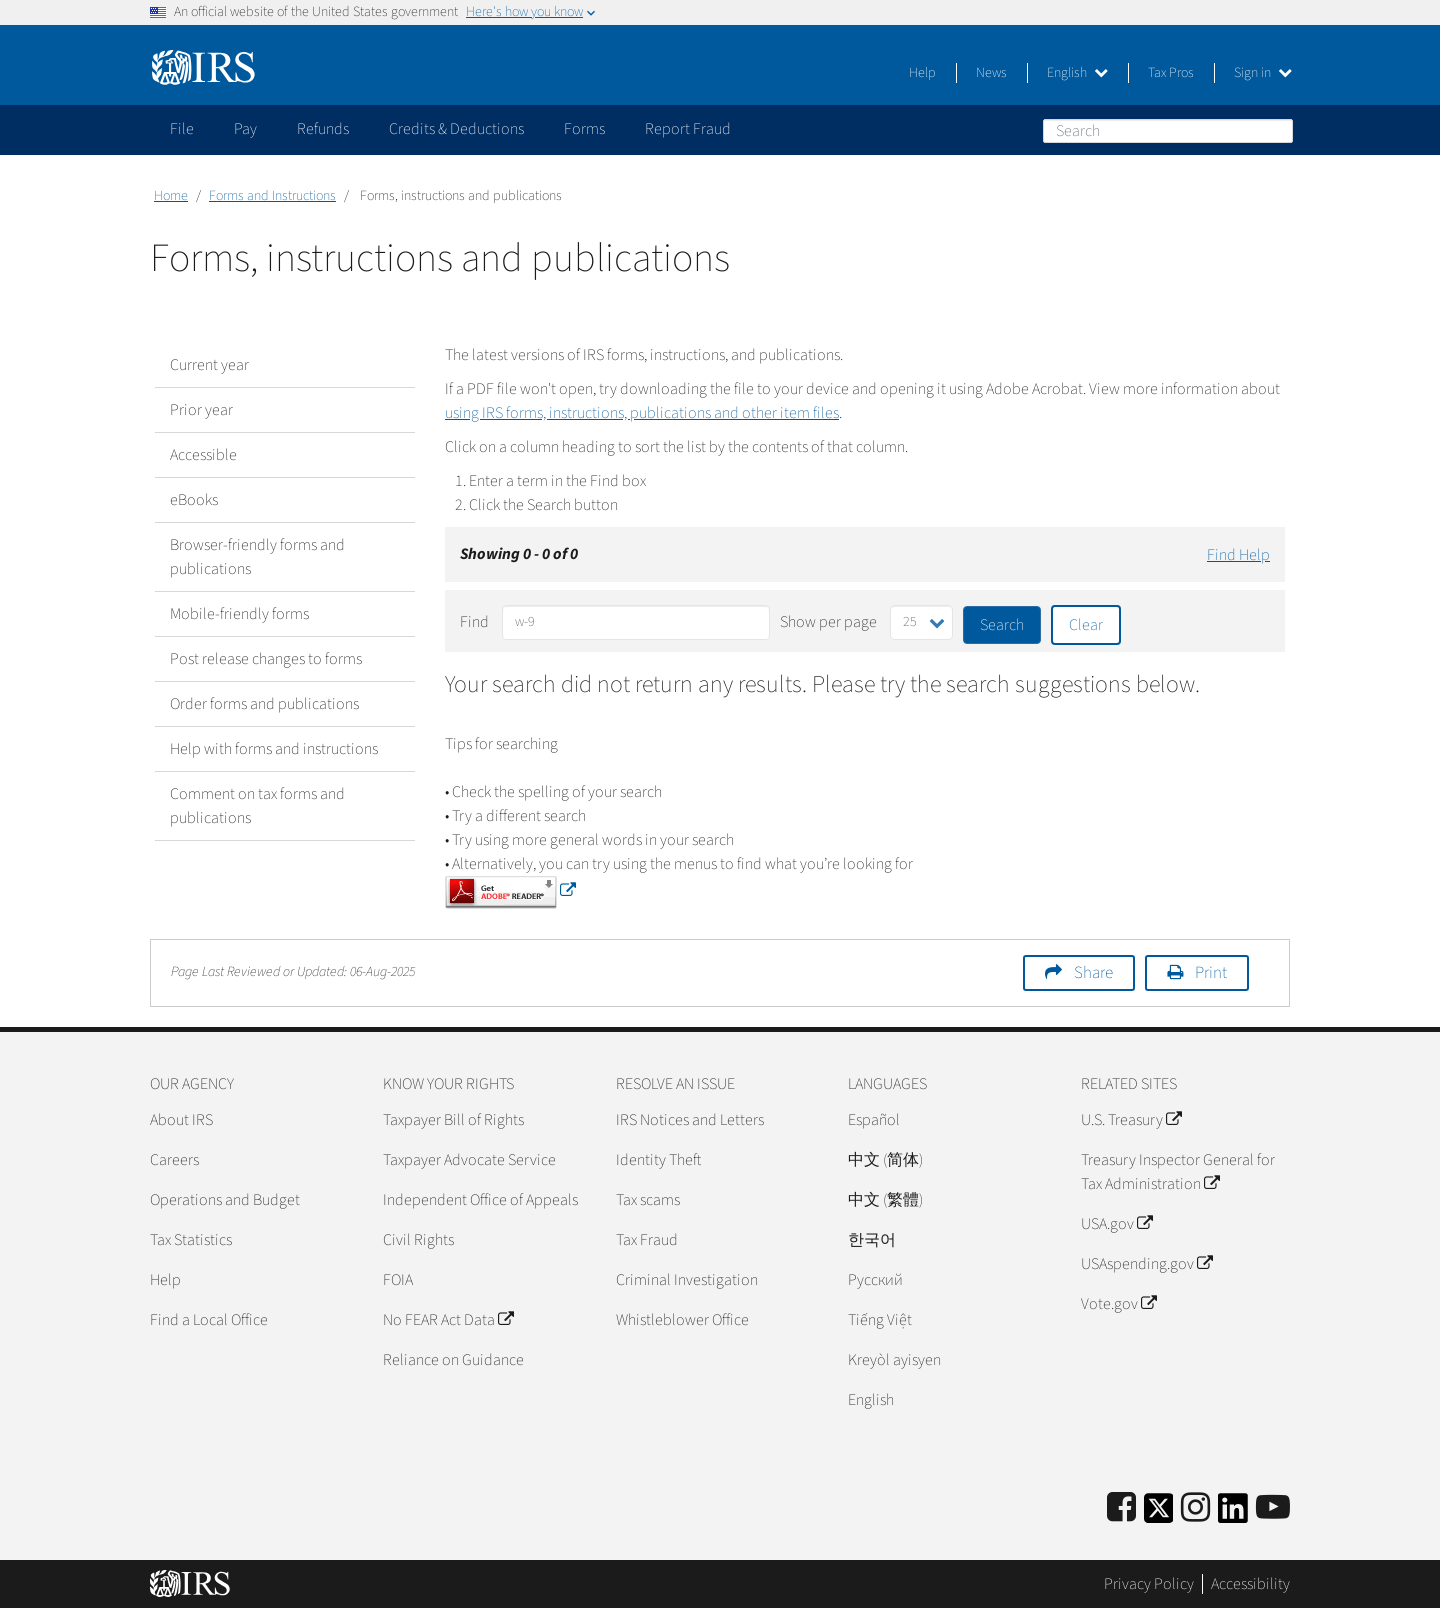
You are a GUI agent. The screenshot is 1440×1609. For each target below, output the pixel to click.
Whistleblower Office (682, 1320)
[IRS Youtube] (1273, 1508)
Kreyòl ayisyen (894, 1360)
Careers (174, 1160)
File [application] (182, 129)
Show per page (828, 622)
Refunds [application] (323, 129)
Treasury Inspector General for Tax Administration (1178, 1172)
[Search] (1168, 131)
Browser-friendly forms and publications (257, 557)
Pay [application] (245, 129)
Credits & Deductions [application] (456, 129)
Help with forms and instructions (274, 749)
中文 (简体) (885, 1160)
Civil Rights (418, 1240)
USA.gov (1116, 1224)
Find (474, 622)
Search (1277, 130)
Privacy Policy (1149, 1584)
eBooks (194, 500)
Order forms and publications (264, 704)
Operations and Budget (225, 1200)
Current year (209, 365)
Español (874, 1120)
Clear (1086, 625)
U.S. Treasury (1131, 1120)
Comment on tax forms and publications (257, 806)
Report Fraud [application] (688, 129)
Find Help (1238, 555)
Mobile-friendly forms (239, 614)
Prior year (201, 410)
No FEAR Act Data (448, 1320)
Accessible (203, 455)
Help (922, 73)
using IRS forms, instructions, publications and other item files (642, 413)
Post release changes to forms (266, 659)
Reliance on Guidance (453, 1360)
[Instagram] (1195, 1508)
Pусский (875, 1280)
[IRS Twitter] (1159, 1514)
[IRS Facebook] (1121, 1508)
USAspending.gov (1146, 1264)
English (1077, 73)
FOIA (398, 1280)
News (991, 73)
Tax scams (648, 1200)
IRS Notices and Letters (690, 1120)
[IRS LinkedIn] (1233, 1514)
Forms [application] (584, 129)
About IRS (181, 1120)
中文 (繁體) (885, 1200)
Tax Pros (1171, 73)
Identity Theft (658, 1160)
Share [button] (1093, 973)
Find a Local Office (209, 1320)
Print (1211, 973)
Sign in (1263, 73)
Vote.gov (1118, 1304)
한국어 (872, 1240)
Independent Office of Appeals (480, 1200)
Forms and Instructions (272, 196)
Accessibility (1250, 1584)
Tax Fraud (647, 1240)
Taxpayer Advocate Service (469, 1160)
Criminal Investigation (687, 1280)
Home (171, 196)
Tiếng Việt (880, 1320)
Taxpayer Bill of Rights (453, 1120)
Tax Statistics (191, 1240)
